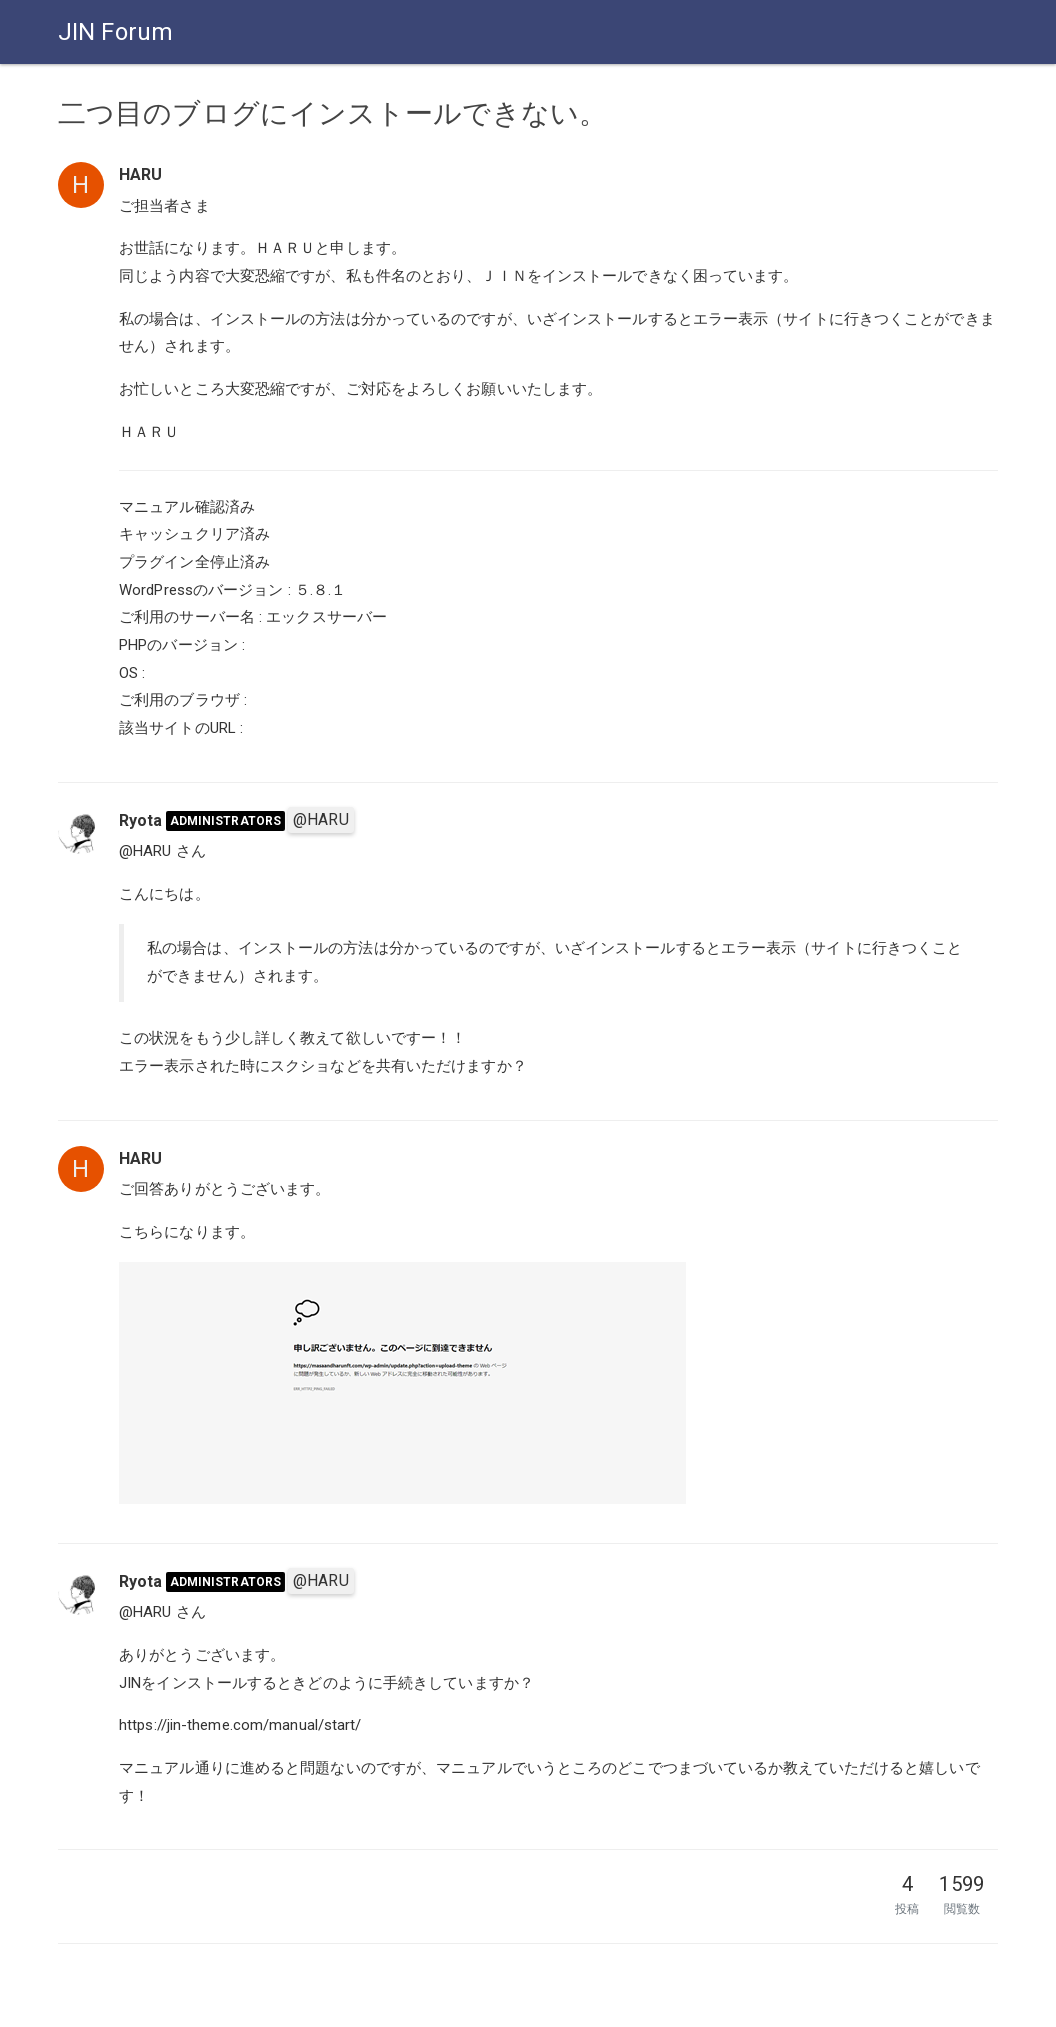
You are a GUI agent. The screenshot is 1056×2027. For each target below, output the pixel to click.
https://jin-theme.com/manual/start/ (240, 1725)
